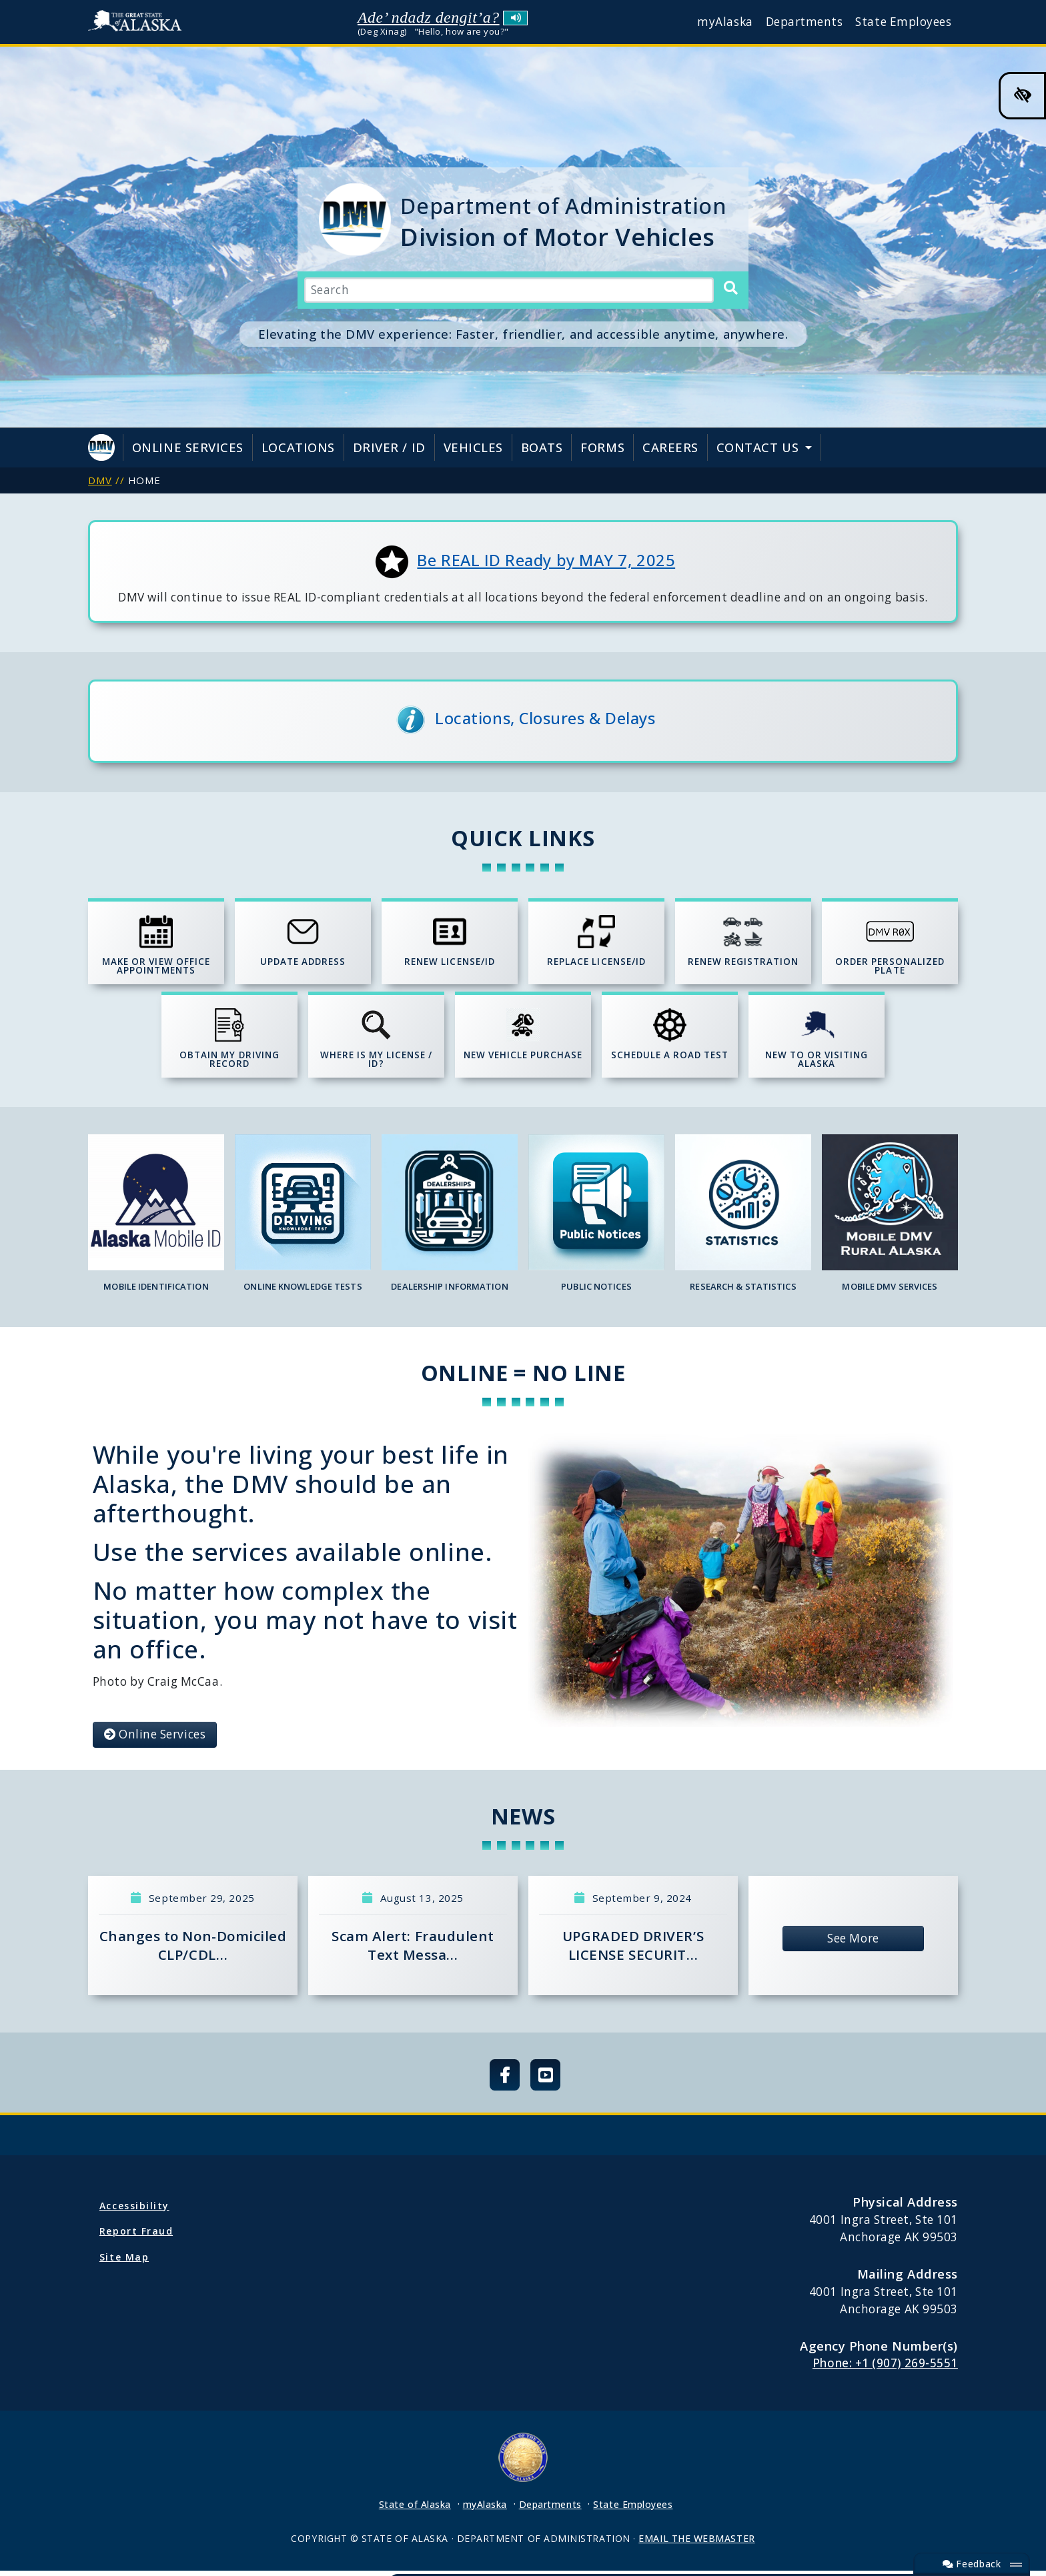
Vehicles (473, 447)
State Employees (903, 21)
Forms (602, 447)
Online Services (187, 447)
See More (853, 1943)
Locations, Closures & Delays (545, 718)
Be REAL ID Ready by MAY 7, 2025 (546, 560)
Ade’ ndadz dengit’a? (429, 17)
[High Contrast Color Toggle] (1022, 95)
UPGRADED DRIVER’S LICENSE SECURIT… (633, 1950)
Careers (670, 447)
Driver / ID (389, 447)
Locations (298, 447)
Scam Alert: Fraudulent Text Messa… (413, 1950)
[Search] (730, 289)
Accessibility (134, 2211)
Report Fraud (136, 2236)
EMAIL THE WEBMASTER (696, 2543)
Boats (542, 447)
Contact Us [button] (759, 447)
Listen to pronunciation (515, 18)
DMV (100, 480)
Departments (804, 21)
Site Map (124, 2262)
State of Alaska (137, 22)
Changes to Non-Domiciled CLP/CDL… (193, 1950)
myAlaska (724, 21)
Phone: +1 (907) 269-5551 (885, 2368)
